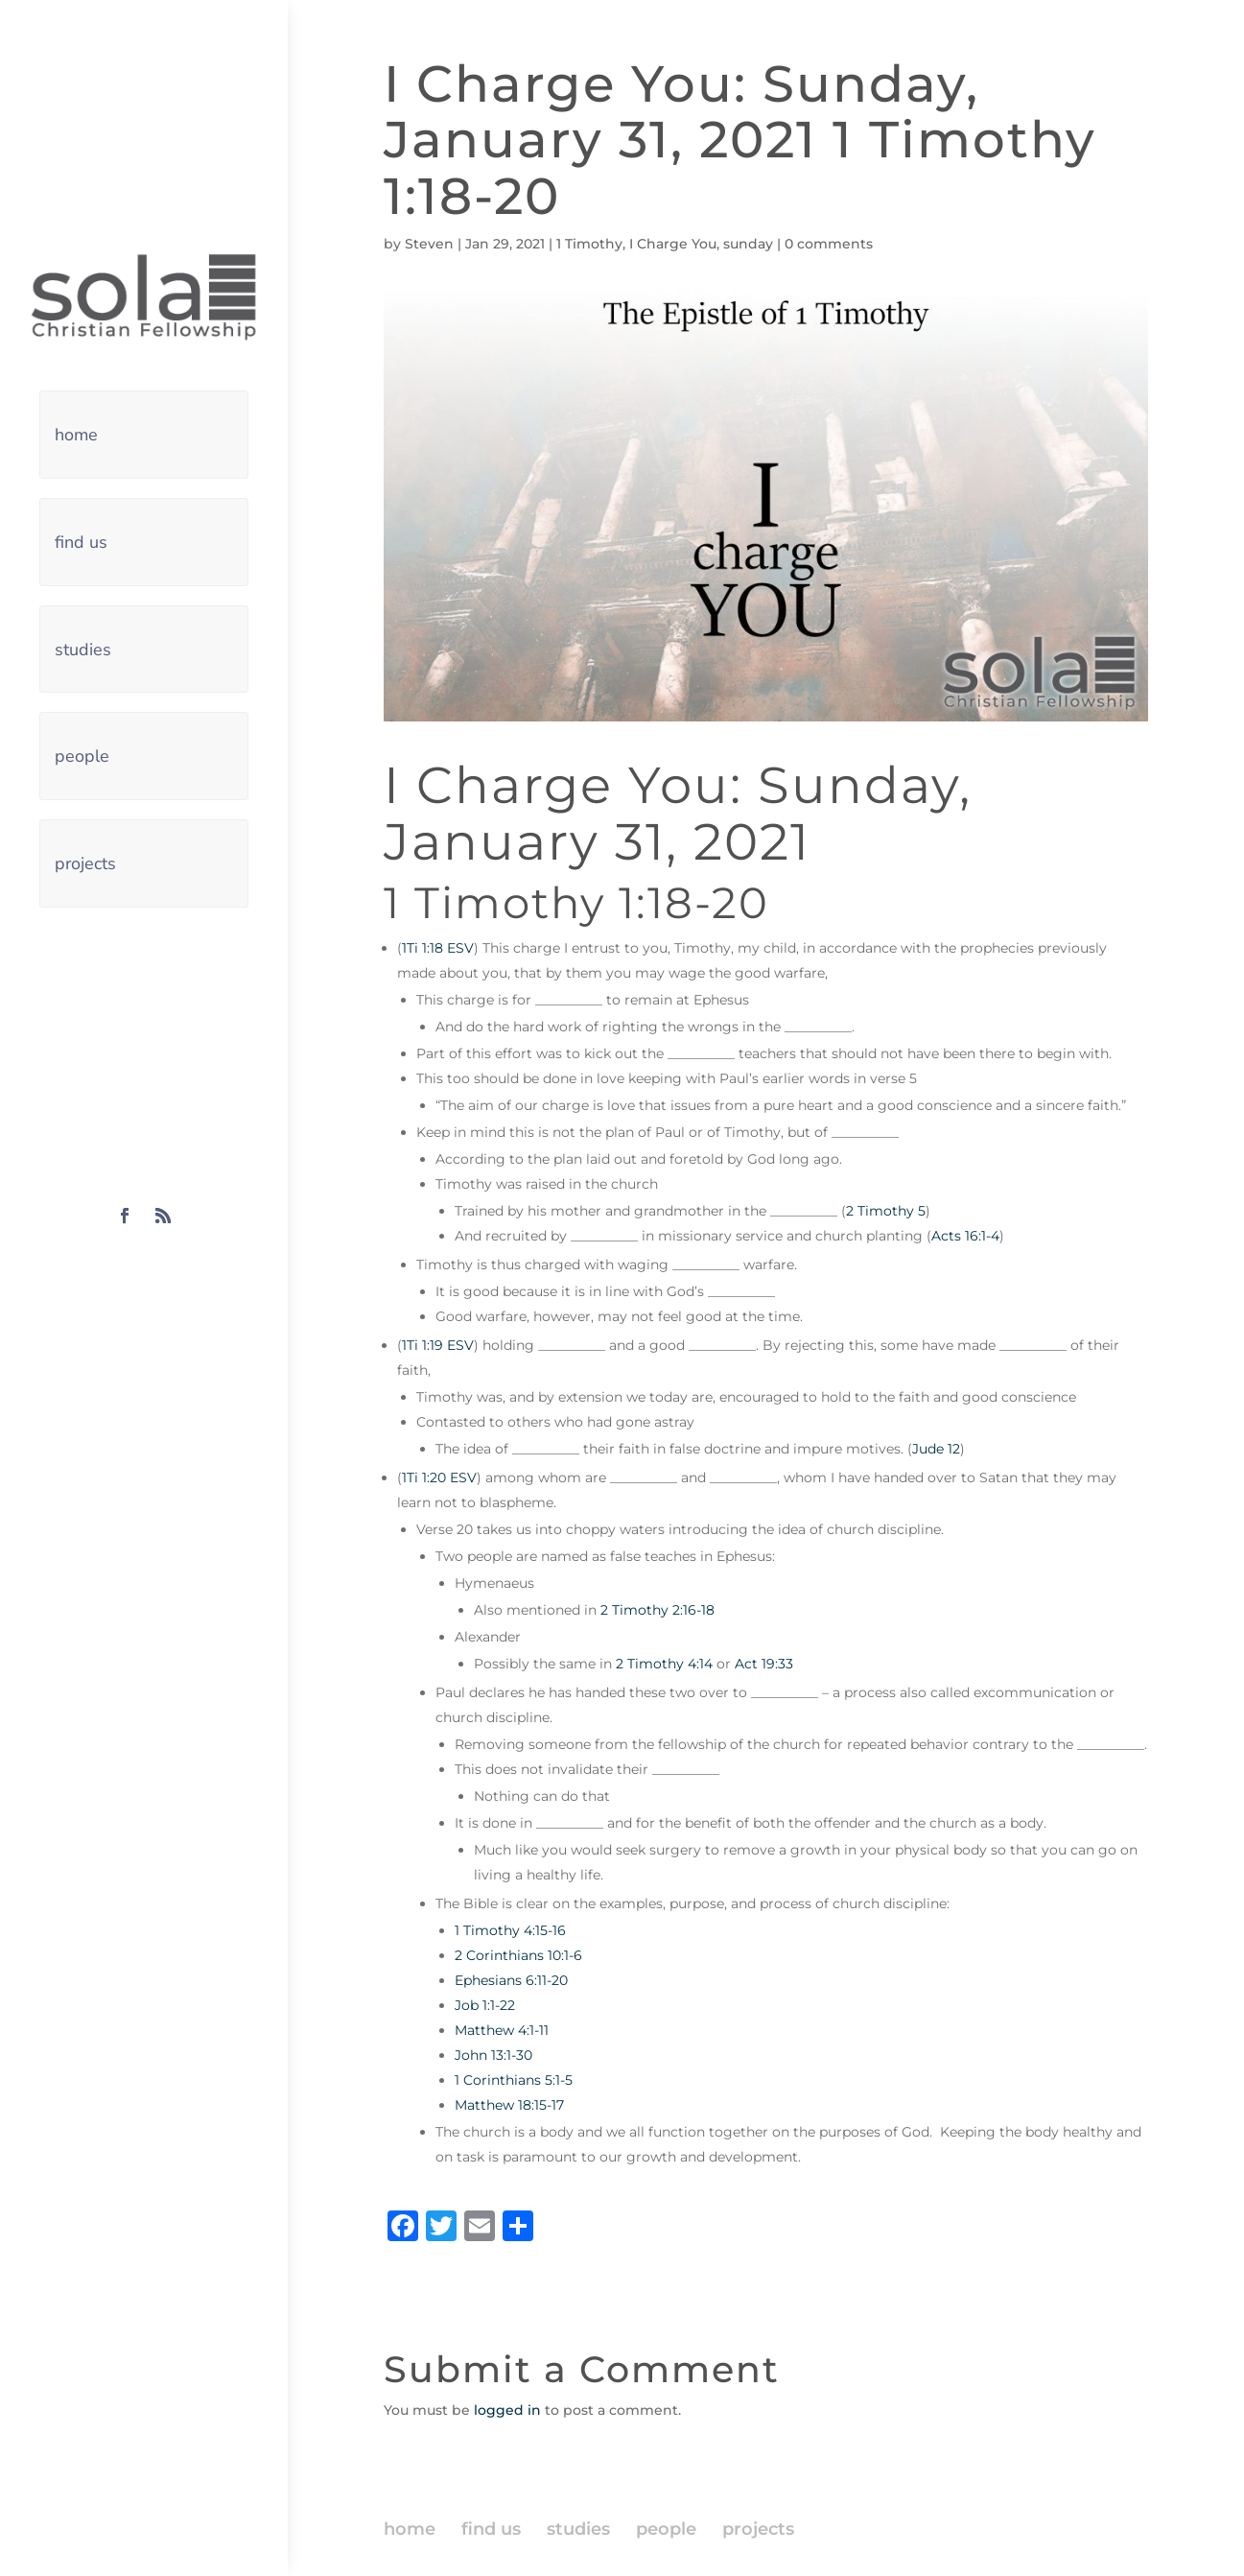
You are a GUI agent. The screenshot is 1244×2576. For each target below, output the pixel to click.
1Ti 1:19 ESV (438, 1345)
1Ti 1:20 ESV (439, 1477)
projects (85, 863)
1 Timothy (589, 243)
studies (83, 649)
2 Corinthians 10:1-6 (518, 1955)
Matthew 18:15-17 (509, 2105)
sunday (748, 243)
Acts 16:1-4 (965, 1235)
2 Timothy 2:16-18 (657, 1610)
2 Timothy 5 (886, 1210)
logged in (507, 2410)
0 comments (829, 243)
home (76, 434)
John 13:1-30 (493, 2055)
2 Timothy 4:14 (664, 1663)
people (82, 756)
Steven (429, 243)
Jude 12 (936, 1448)
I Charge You (672, 243)
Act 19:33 (764, 1663)
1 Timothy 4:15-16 (510, 1930)
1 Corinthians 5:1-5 (514, 2080)
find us (81, 542)
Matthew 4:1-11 (502, 2030)
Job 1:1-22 (485, 2005)
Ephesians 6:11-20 (511, 1980)
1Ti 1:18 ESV (438, 948)
